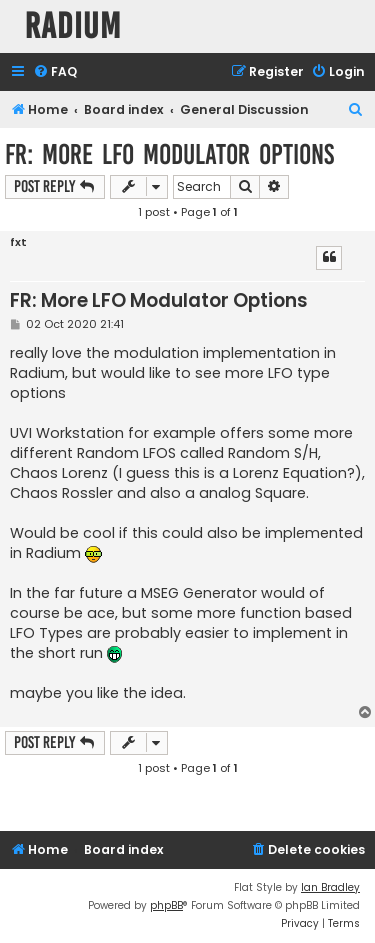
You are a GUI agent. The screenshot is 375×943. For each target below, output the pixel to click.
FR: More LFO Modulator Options (169, 154)
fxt (18, 242)
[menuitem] (55, 72)
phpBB (166, 905)
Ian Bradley (330, 887)
